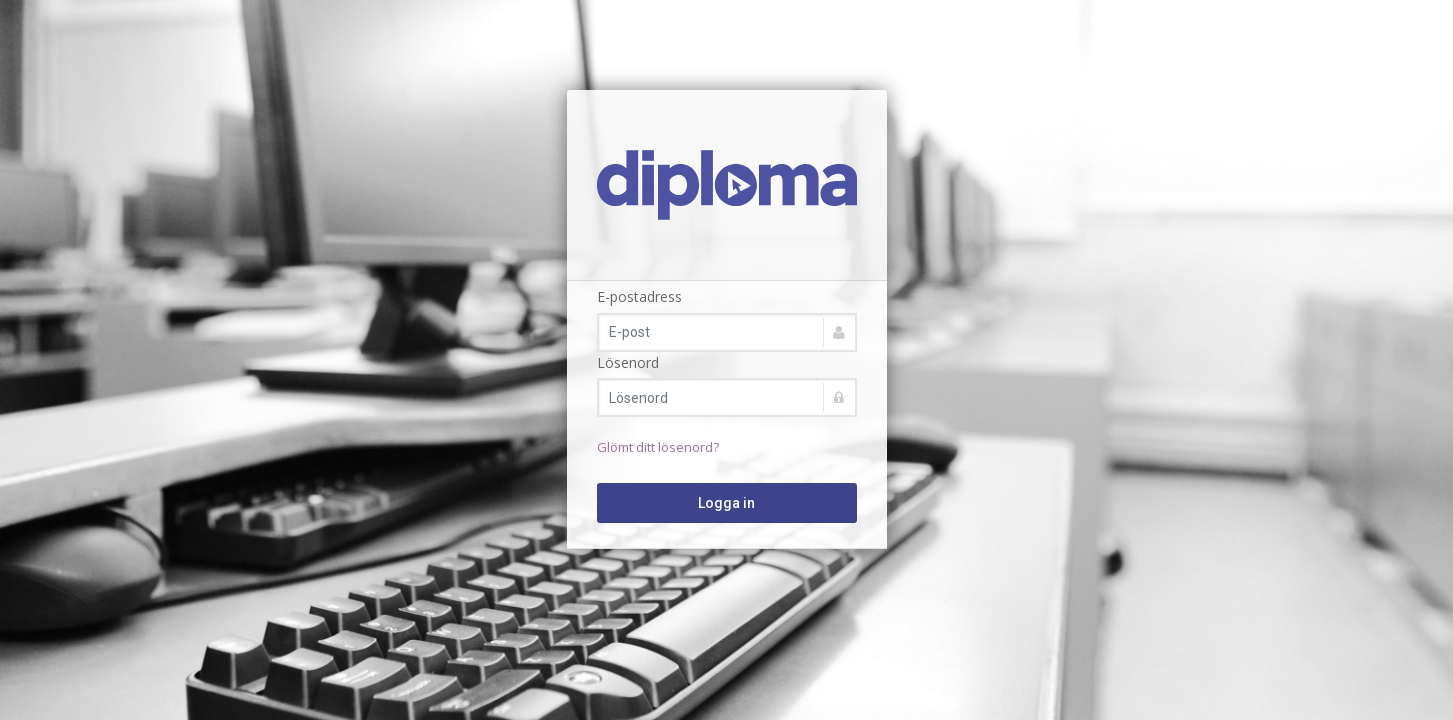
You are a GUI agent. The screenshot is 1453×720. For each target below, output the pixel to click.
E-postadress (639, 296)
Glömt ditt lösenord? (658, 447)
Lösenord (628, 362)
